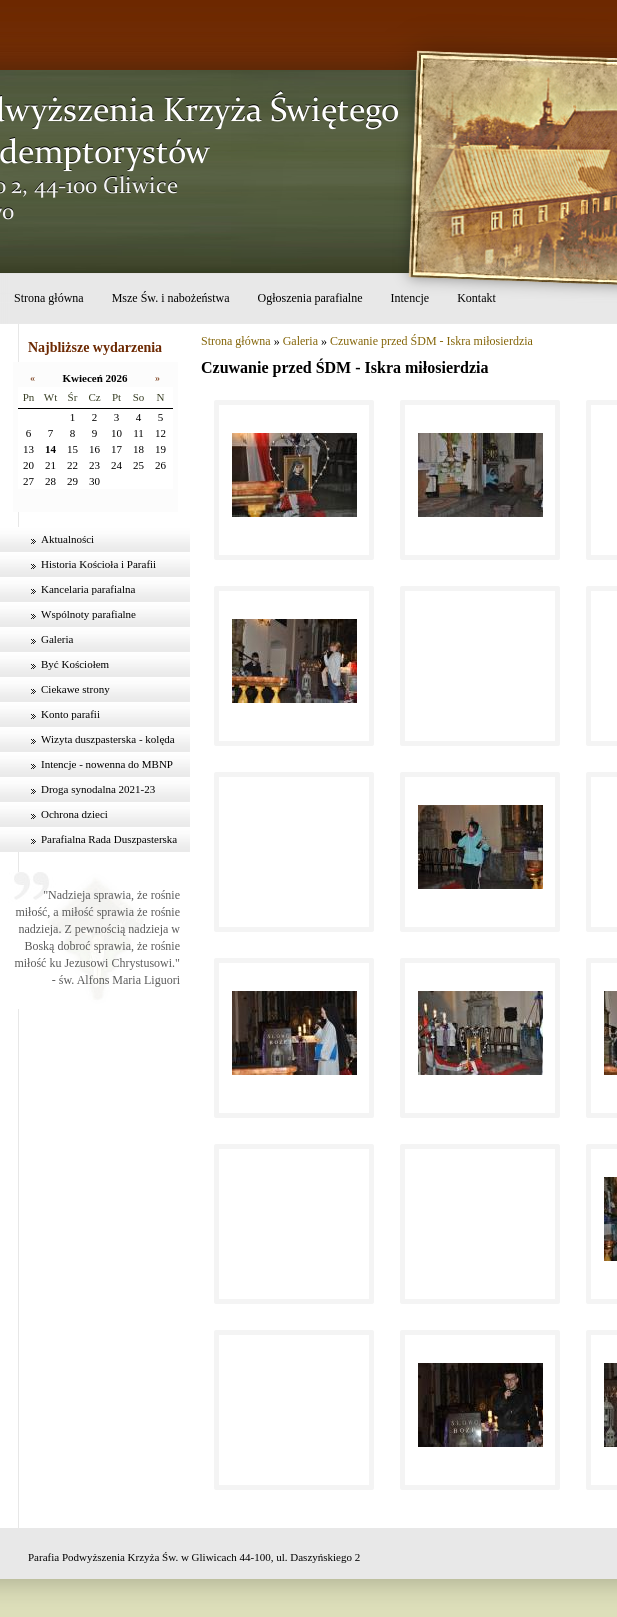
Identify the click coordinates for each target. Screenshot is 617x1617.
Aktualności (67, 539)
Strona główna (49, 298)
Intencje (409, 298)
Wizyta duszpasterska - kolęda (108, 739)
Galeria (57, 639)
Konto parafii (70, 714)
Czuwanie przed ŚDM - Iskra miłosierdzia (431, 341)
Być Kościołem (75, 664)
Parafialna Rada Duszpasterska (109, 839)
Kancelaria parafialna (88, 589)
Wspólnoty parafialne (88, 614)
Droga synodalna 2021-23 (98, 789)
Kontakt (476, 298)
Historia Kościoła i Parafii (98, 564)
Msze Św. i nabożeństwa (171, 298)
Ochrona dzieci (74, 814)
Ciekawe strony (75, 689)
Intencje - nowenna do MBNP (107, 764)
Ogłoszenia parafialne (310, 298)
